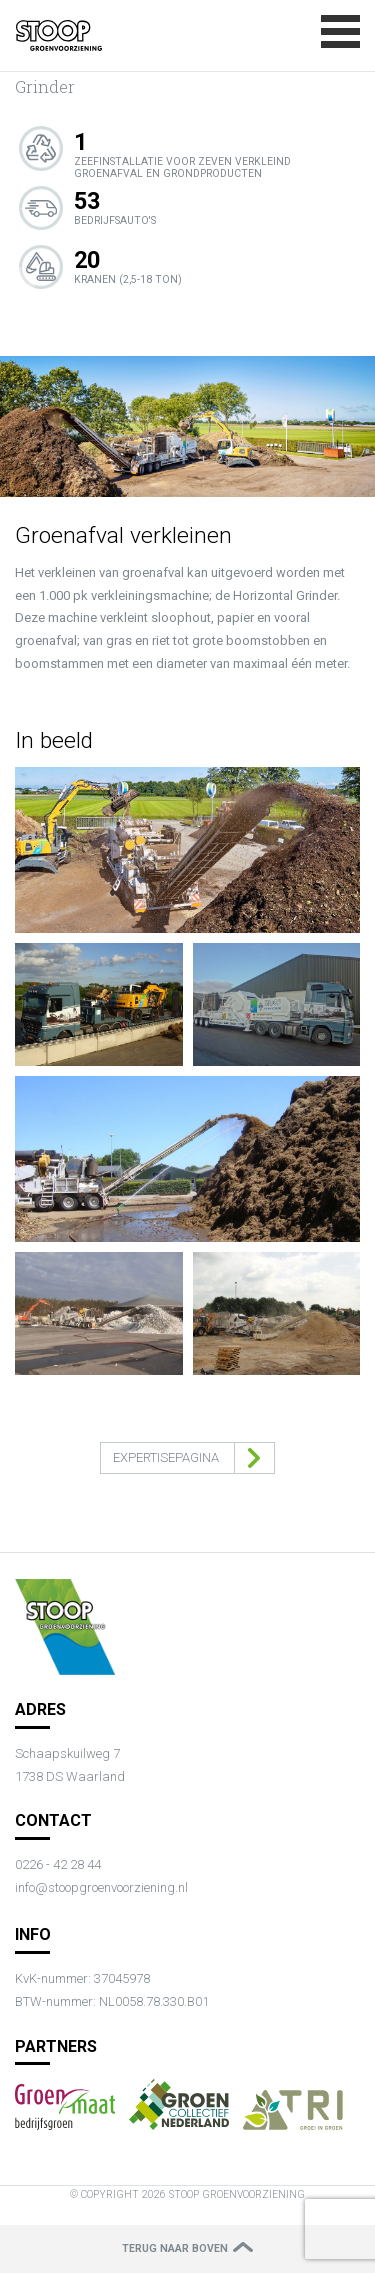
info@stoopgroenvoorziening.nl (101, 1887)
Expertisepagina (166, 1457)
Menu (340, 31)
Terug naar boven (175, 2248)
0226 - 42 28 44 (58, 1864)
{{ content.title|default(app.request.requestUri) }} (59, 36)
